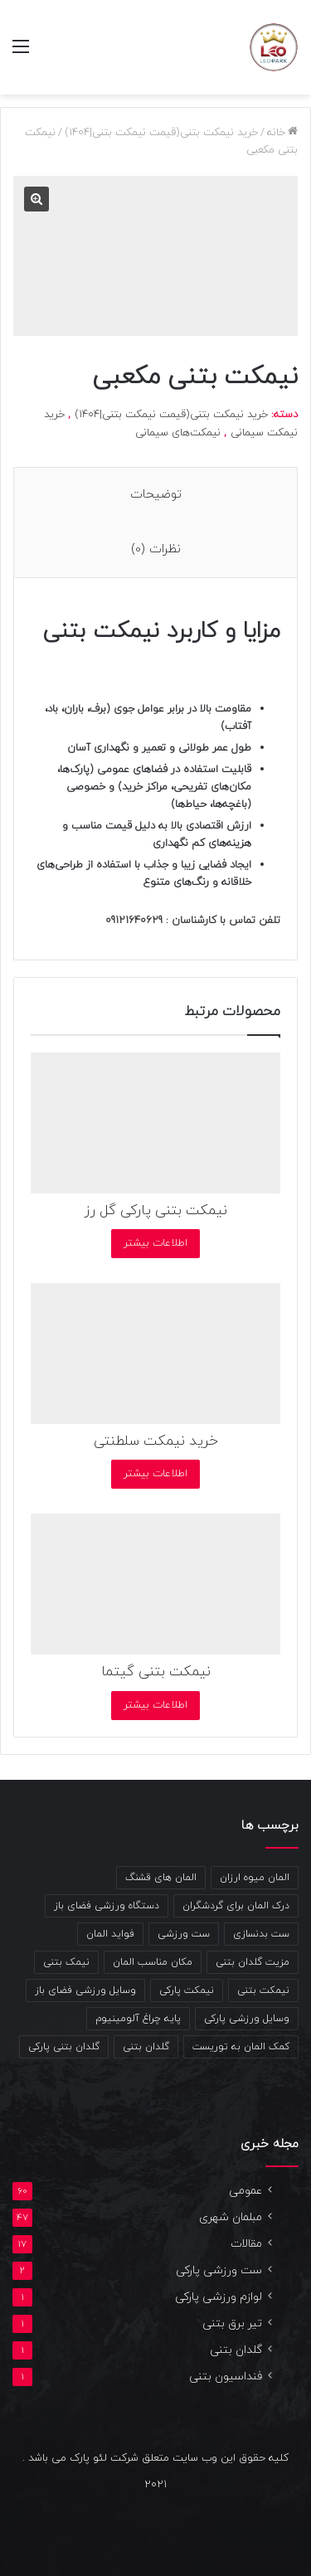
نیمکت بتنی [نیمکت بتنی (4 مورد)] (263, 1990)
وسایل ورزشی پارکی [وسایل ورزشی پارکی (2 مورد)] (246, 2018)
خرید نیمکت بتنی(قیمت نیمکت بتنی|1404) (161, 132)
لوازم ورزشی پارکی (218, 2297)
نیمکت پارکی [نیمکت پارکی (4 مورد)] (186, 1990)
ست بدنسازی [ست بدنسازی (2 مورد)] (261, 1934)
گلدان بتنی (236, 2350)
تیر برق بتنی (232, 2323)
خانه (276, 132)
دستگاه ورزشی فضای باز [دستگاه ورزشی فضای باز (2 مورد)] (106, 1906)
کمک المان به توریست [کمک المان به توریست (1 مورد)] (240, 2047)
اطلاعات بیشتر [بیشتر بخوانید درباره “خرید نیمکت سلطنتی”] (155, 1473)
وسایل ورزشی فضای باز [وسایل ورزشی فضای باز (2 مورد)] (85, 1990)
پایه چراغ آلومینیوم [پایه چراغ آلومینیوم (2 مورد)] (138, 2018)
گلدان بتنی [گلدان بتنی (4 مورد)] (146, 2047)
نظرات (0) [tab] (156, 549)
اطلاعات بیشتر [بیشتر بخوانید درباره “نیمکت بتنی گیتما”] (155, 1705)
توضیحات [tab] (156, 494)
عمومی (245, 2191)
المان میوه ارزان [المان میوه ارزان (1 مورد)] (254, 1877)
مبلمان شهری (230, 2217)
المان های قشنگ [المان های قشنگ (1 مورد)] (161, 1877)
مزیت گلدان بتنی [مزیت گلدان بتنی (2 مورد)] (252, 1962)
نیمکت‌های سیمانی (178, 432)
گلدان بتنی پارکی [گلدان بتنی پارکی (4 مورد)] (64, 2047)
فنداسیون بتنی (225, 2376)
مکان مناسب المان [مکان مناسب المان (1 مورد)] (152, 1962)
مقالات (246, 2244)
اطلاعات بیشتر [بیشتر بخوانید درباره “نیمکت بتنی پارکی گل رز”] (155, 1243)
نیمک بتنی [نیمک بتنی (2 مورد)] (66, 1962)
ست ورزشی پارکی (219, 2270)
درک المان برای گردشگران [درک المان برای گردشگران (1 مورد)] (235, 1906)
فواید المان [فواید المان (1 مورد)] (110, 1934)
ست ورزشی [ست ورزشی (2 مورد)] (184, 1934)
